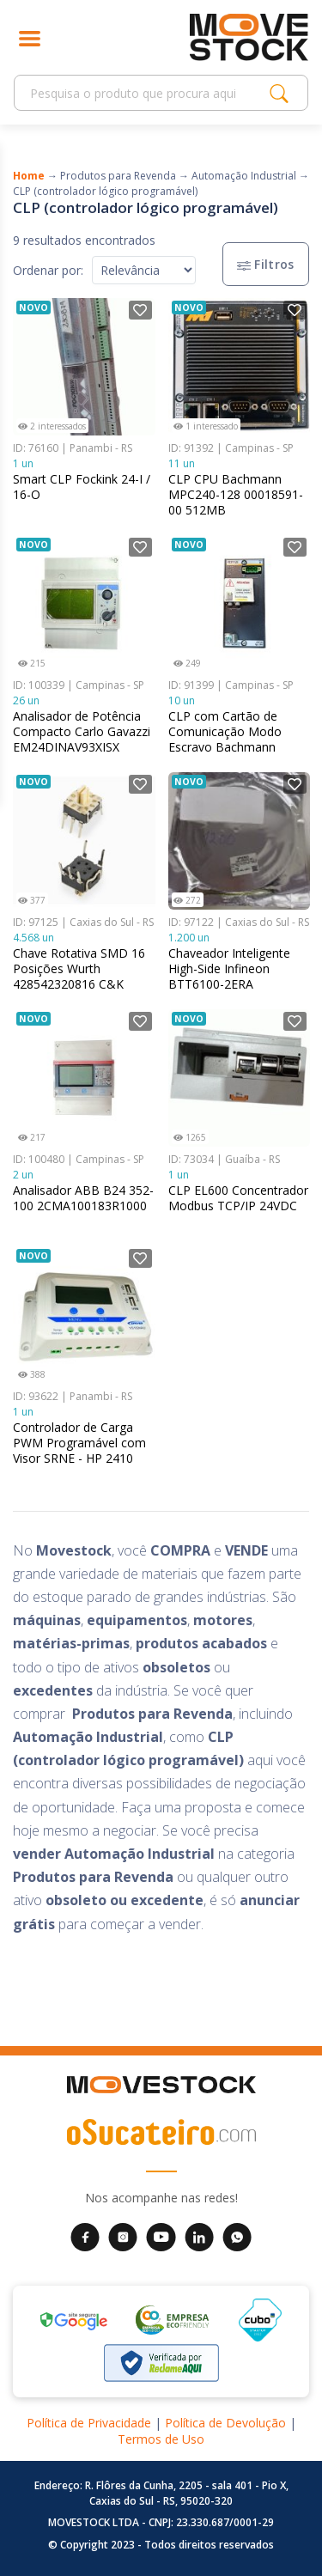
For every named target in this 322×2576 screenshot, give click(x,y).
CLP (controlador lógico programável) (105, 191)
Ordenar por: (48, 270)
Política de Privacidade (89, 2423)
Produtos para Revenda (118, 175)
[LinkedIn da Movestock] (199, 2235)
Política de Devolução (225, 2423)
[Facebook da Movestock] (85, 2235)
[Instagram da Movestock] (122, 2235)
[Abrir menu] (30, 37)
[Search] (146, 93)
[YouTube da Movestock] (161, 2235)
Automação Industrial (243, 175)
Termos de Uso (161, 2439)
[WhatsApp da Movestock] (237, 2235)
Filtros (266, 264)
